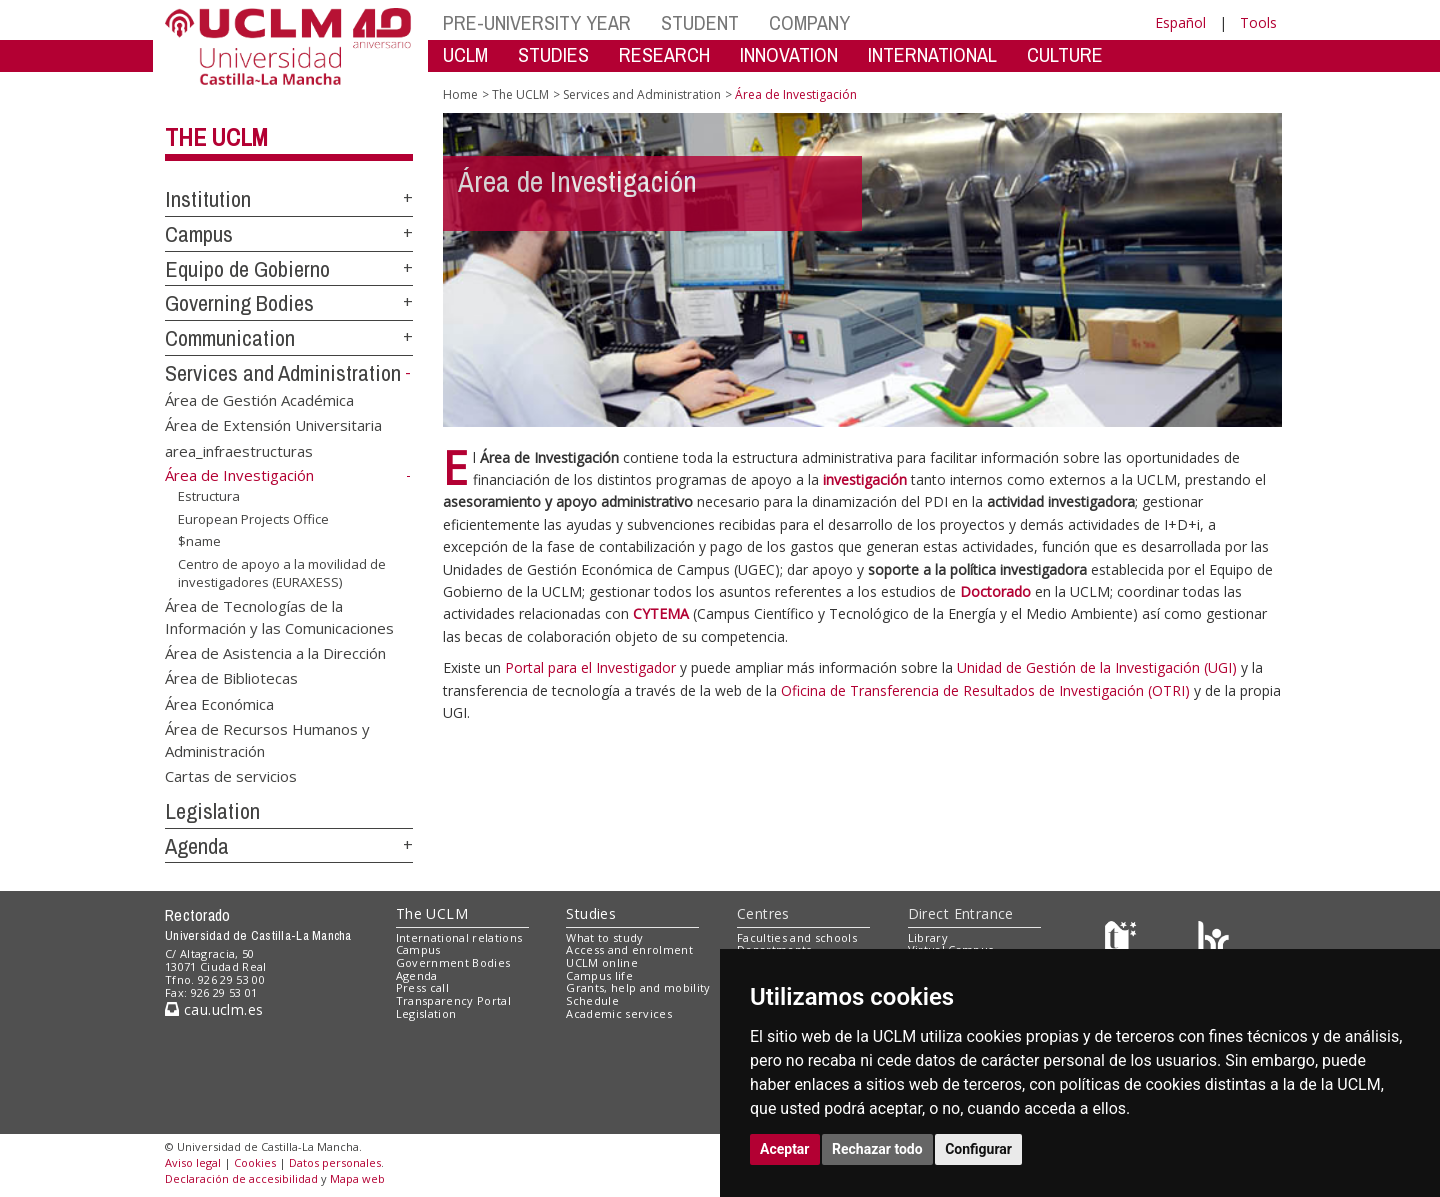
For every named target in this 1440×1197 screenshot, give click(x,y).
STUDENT (700, 22)
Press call (422, 987)
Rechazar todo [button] (877, 1149)
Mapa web (357, 1178)
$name (199, 541)
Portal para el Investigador (590, 667)
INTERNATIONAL (932, 54)
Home (460, 94)
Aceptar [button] (785, 1149)
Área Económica (219, 703)
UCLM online (602, 962)
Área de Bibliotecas (231, 678)
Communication (230, 338)
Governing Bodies (239, 303)
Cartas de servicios (231, 776)
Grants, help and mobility (638, 987)
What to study (604, 937)
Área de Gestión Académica (259, 399)
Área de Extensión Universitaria (273, 425)
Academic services (619, 1013)
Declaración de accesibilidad (241, 1178)
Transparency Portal (453, 1000)
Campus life (599, 975)
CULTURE (1065, 54)
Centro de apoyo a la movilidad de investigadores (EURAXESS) (282, 573)
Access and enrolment (629, 949)
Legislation (212, 811)
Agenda (197, 846)
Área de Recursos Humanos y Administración (267, 739)
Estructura (209, 496)
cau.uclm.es (214, 1009)
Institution (208, 199)
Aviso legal (193, 1162)
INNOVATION (789, 54)
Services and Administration (283, 373)
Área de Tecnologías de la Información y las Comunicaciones (279, 616)
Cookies (255, 1162)
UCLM (465, 54)
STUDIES (553, 54)
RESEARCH (664, 54)
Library (928, 937)
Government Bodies (453, 962)
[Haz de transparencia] (1123, 941)
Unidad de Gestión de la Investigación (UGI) (1097, 667)
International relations (459, 937)
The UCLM (216, 137)
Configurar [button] (978, 1149)
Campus (199, 234)
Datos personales (335, 1162)
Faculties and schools (797, 937)
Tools (1258, 22)
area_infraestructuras (239, 450)
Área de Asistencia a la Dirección (275, 653)
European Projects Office (253, 518)
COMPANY (809, 22)
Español (1180, 22)
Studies (591, 913)
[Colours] (1213, 941)
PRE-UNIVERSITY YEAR (537, 22)
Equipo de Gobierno (247, 269)
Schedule (592, 1000)
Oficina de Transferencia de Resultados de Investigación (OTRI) (985, 690)
